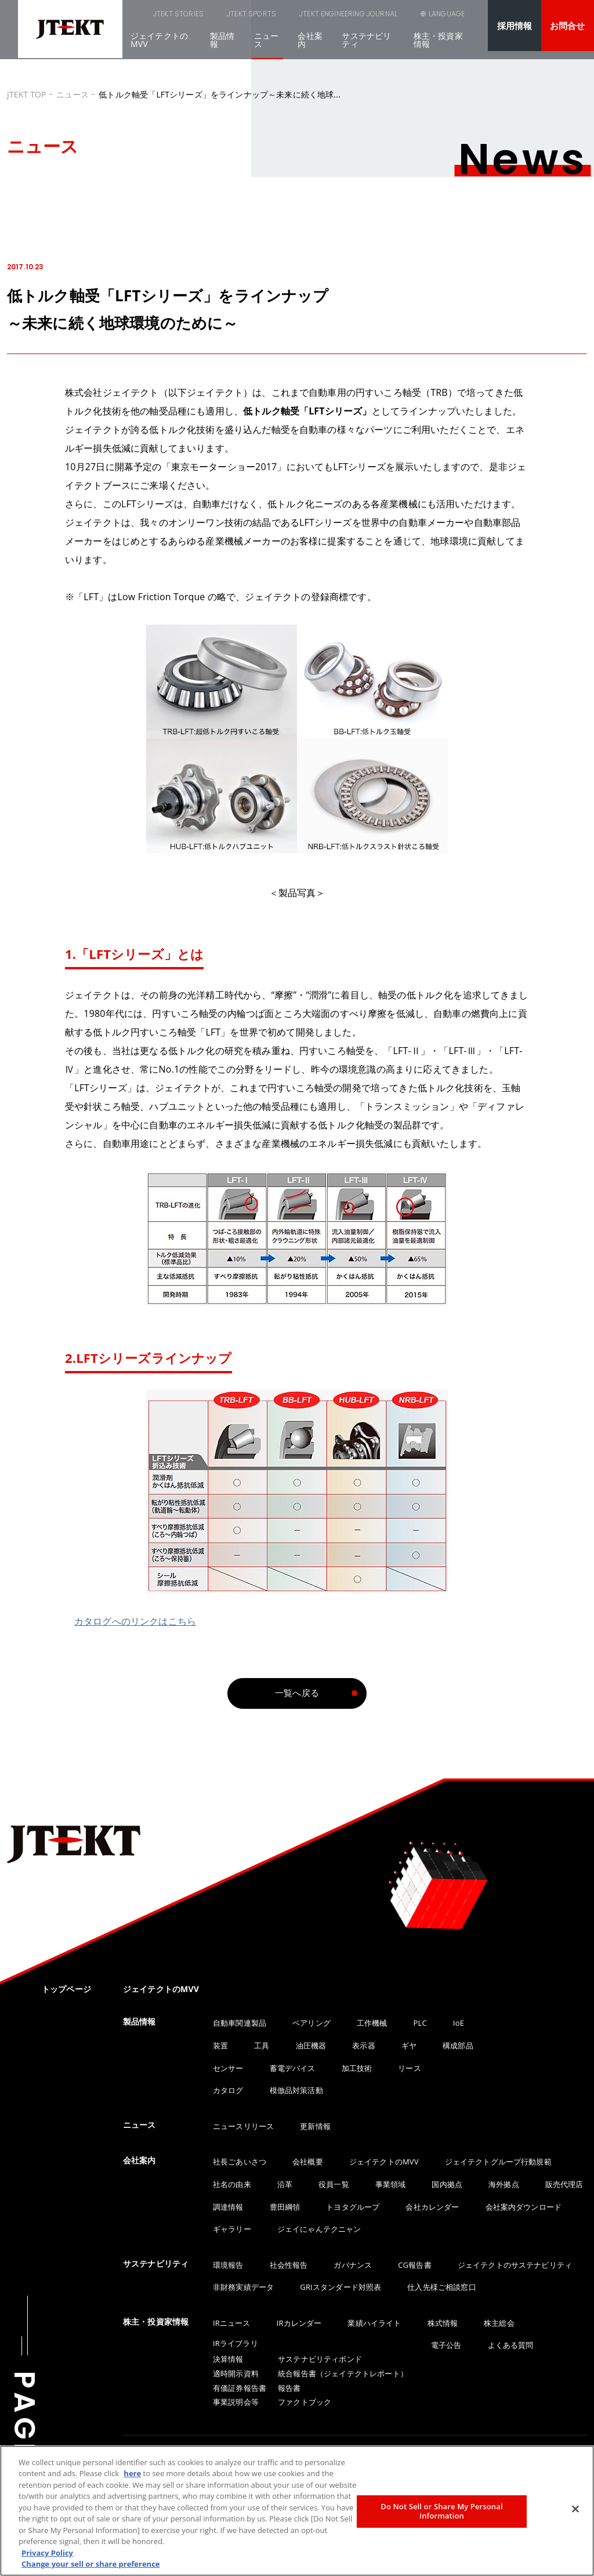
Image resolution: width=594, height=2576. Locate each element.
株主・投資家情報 (438, 46)
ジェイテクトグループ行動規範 (498, 2161)
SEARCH (387, 21)
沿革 (284, 2184)
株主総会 (499, 2323)
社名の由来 (232, 2184)
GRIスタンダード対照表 (340, 2287)
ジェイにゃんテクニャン (319, 2229)
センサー (228, 2068)
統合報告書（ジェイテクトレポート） (343, 2373)
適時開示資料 (236, 2373)
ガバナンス (353, 2265)
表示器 (363, 2045)
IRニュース (232, 2323)
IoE (458, 2023)
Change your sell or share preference (90, 2564)
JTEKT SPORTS (214, 17)
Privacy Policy (47, 2553)
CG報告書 (414, 2265)
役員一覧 (333, 2184)
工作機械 (372, 2023)
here (132, 2473)
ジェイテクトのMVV (159, 46)
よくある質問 (511, 2345)
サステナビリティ (366, 46)
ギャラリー (232, 2229)
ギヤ (408, 2045)
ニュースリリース (243, 2126)
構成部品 (458, 2045)
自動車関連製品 (239, 2023)
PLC (420, 2023)
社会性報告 (289, 2265)
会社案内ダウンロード (524, 2207)
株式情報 (443, 2323)
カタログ (228, 2090)
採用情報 (515, 25)
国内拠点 (447, 2184)
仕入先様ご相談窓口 (441, 2287)
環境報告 (228, 2265)
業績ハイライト (374, 2323)
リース (409, 2068)
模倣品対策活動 (296, 2090)
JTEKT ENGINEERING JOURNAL (298, 17)
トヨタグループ (352, 2207)
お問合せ (567, 25)
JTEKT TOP (26, 94)
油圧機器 (311, 2045)
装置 (220, 2045)
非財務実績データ (243, 2287)
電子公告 (446, 2345)
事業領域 (390, 2184)
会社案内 (310, 46)
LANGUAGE (445, 21)
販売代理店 (564, 2184)
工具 (261, 2045)
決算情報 (228, 2359)
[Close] (575, 2509)
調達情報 (228, 2207)
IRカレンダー (299, 2323)
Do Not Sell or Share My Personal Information (441, 2511)
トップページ (66, 1988)
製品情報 (222, 46)
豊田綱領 (285, 2207)
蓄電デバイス (293, 2068)
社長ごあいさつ (239, 2161)
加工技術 (357, 2068)
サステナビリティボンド (320, 2359)
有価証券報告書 (239, 2388)
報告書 (289, 2388)
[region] (297, 2510)
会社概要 (307, 2161)
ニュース (266, 46)
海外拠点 (503, 2184)
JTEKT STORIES (147, 17)
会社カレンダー (432, 2207)
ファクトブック (304, 2402)
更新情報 (315, 2126)
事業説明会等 (236, 2402)
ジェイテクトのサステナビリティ (515, 2265)
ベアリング (311, 2023)
